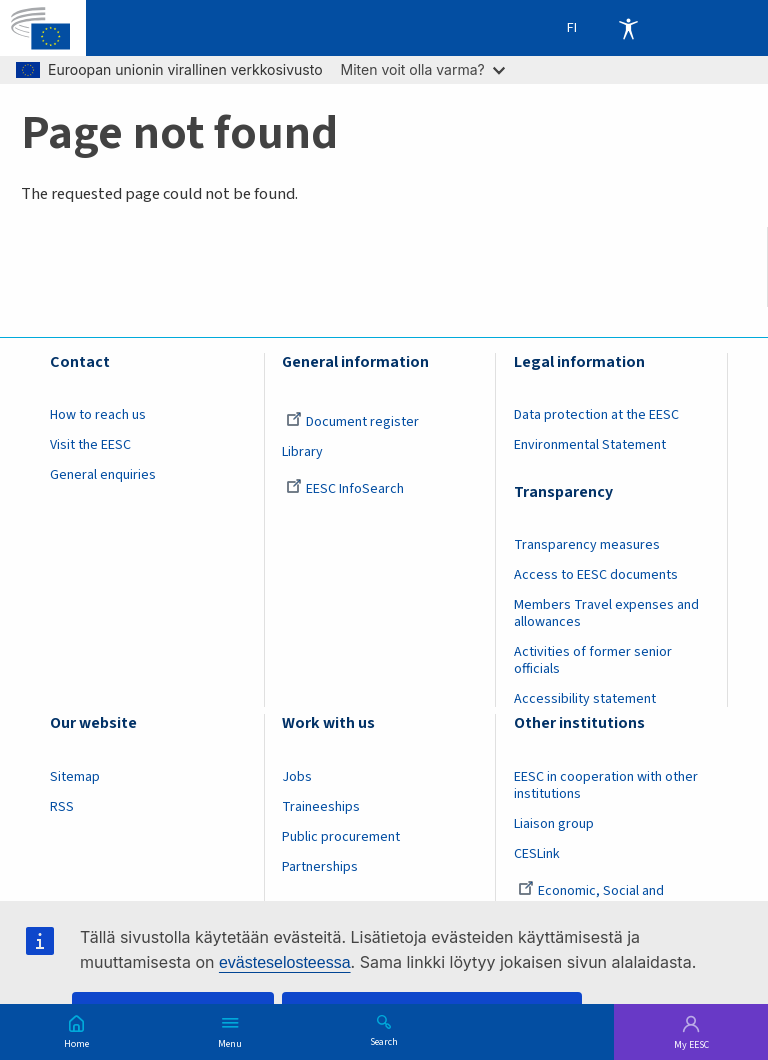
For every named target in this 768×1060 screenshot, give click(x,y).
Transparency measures (587, 545)
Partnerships (320, 867)
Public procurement (341, 837)
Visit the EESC (90, 445)
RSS (62, 807)
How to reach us (98, 415)
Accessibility (628, 28)
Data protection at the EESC (596, 415)
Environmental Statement (590, 445)
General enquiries (103, 475)
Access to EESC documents (596, 575)
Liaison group (554, 824)
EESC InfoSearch (345, 489)
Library (302, 452)
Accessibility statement (585, 699)
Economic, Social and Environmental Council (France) (607, 899)
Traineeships (321, 807)
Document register (352, 422)
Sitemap (75, 777)
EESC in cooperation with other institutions (606, 785)
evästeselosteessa (285, 962)
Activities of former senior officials (593, 660)
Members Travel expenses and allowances (606, 613)
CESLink (537, 854)
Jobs (297, 777)
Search (384, 1041)
